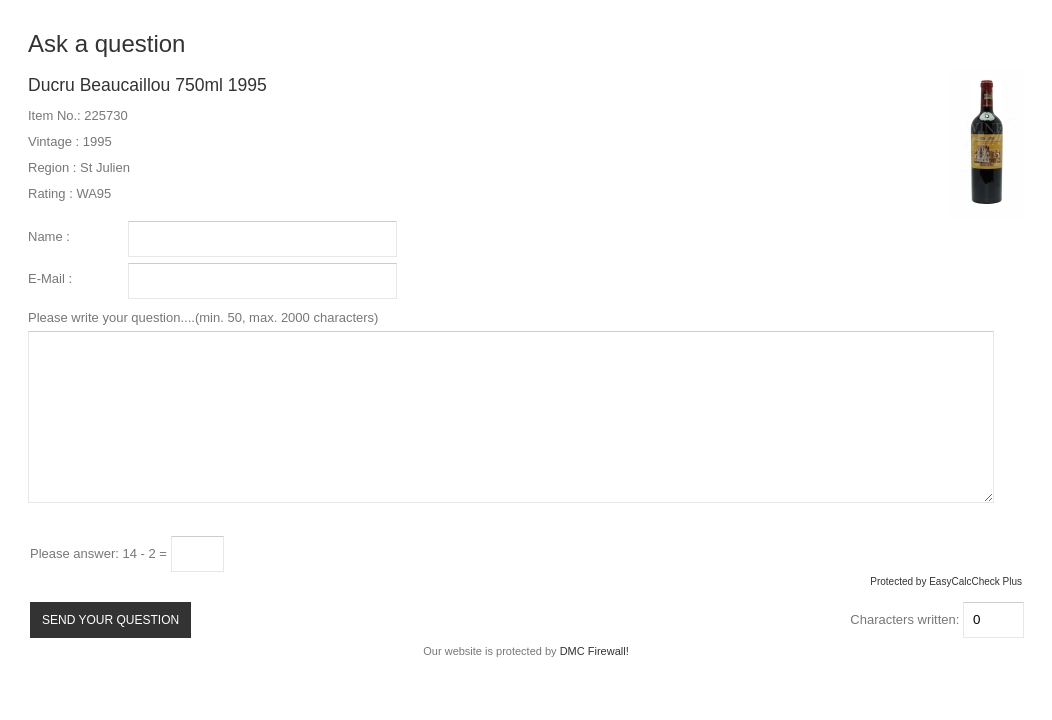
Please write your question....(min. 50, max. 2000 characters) (511, 406)
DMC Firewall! (594, 651)
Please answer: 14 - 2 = (100, 553)
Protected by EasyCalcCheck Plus (946, 581)
